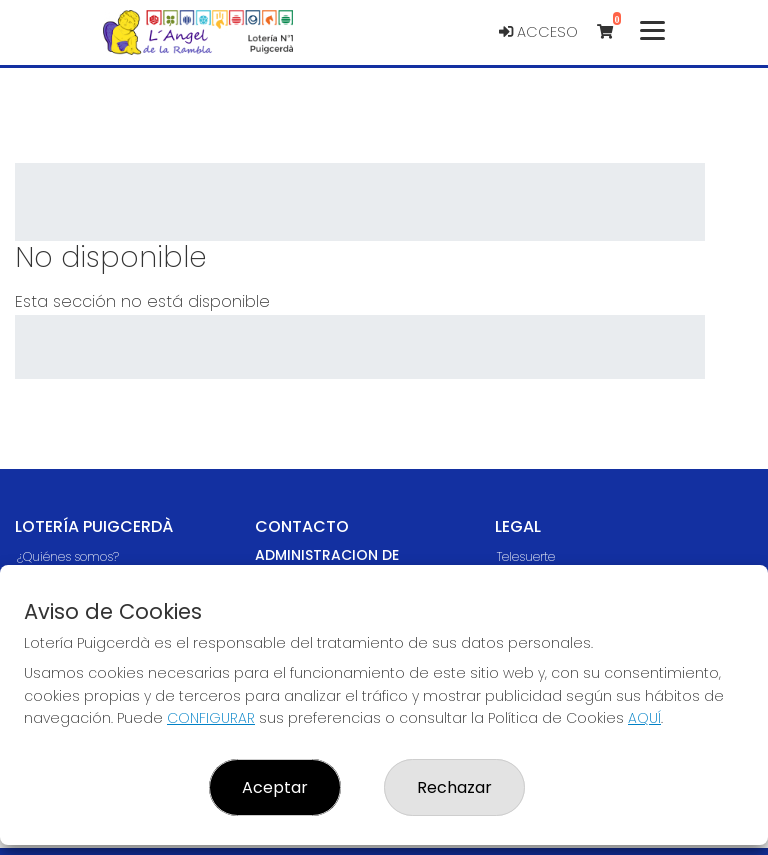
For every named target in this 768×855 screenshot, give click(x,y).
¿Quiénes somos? (68, 556)
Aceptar (275, 787)
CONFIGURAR (211, 718)
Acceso (538, 32)
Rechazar (454, 787)
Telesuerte (526, 556)
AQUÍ (644, 718)
